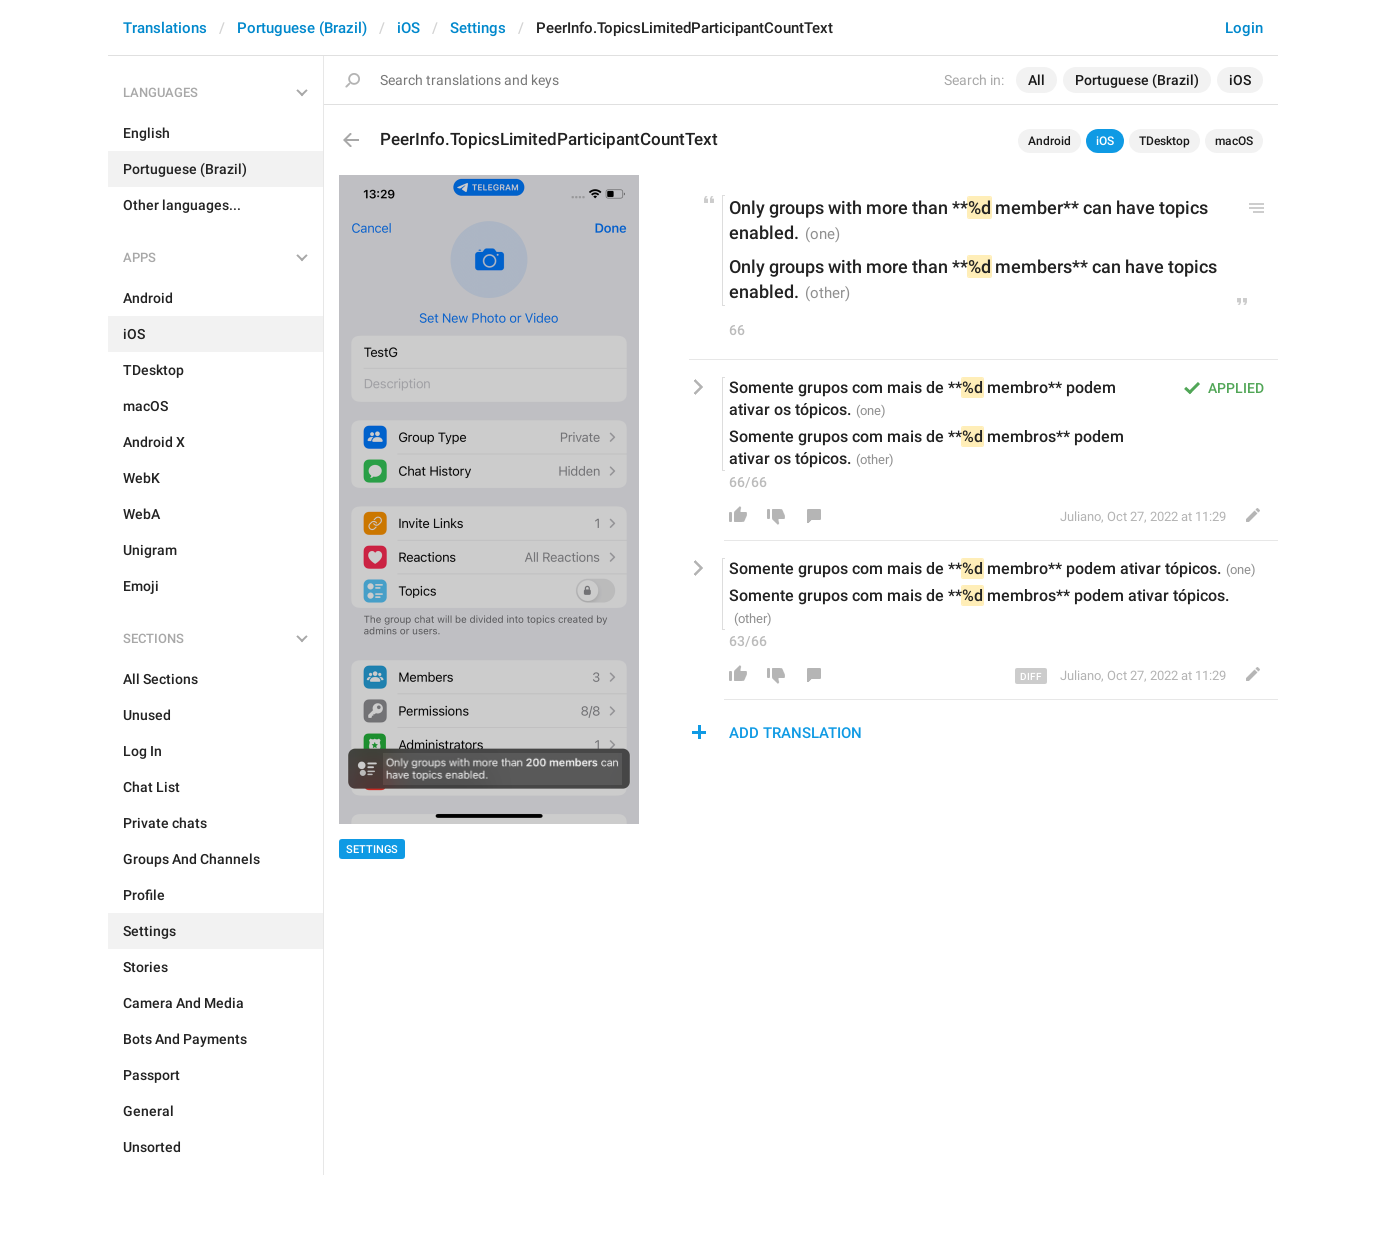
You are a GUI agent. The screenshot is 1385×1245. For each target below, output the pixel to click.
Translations (165, 28)
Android (1049, 141)
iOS (408, 28)
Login (1244, 28)
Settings (478, 28)
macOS (1234, 141)
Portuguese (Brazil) (302, 28)
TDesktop (1164, 141)
